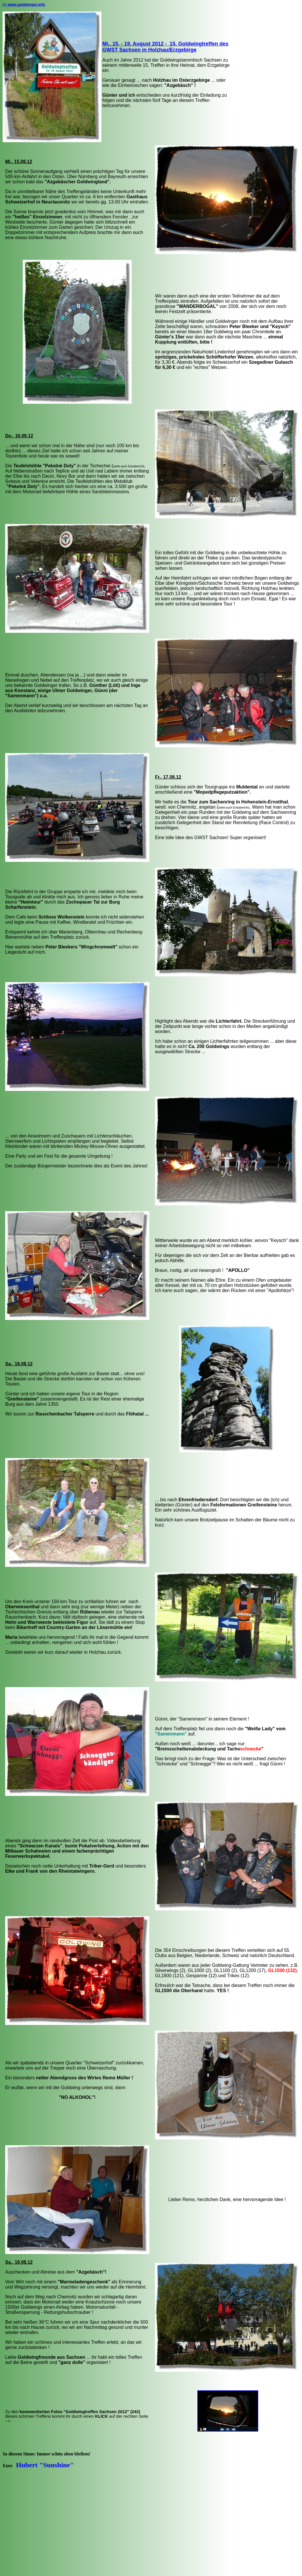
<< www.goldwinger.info (23, 4)
